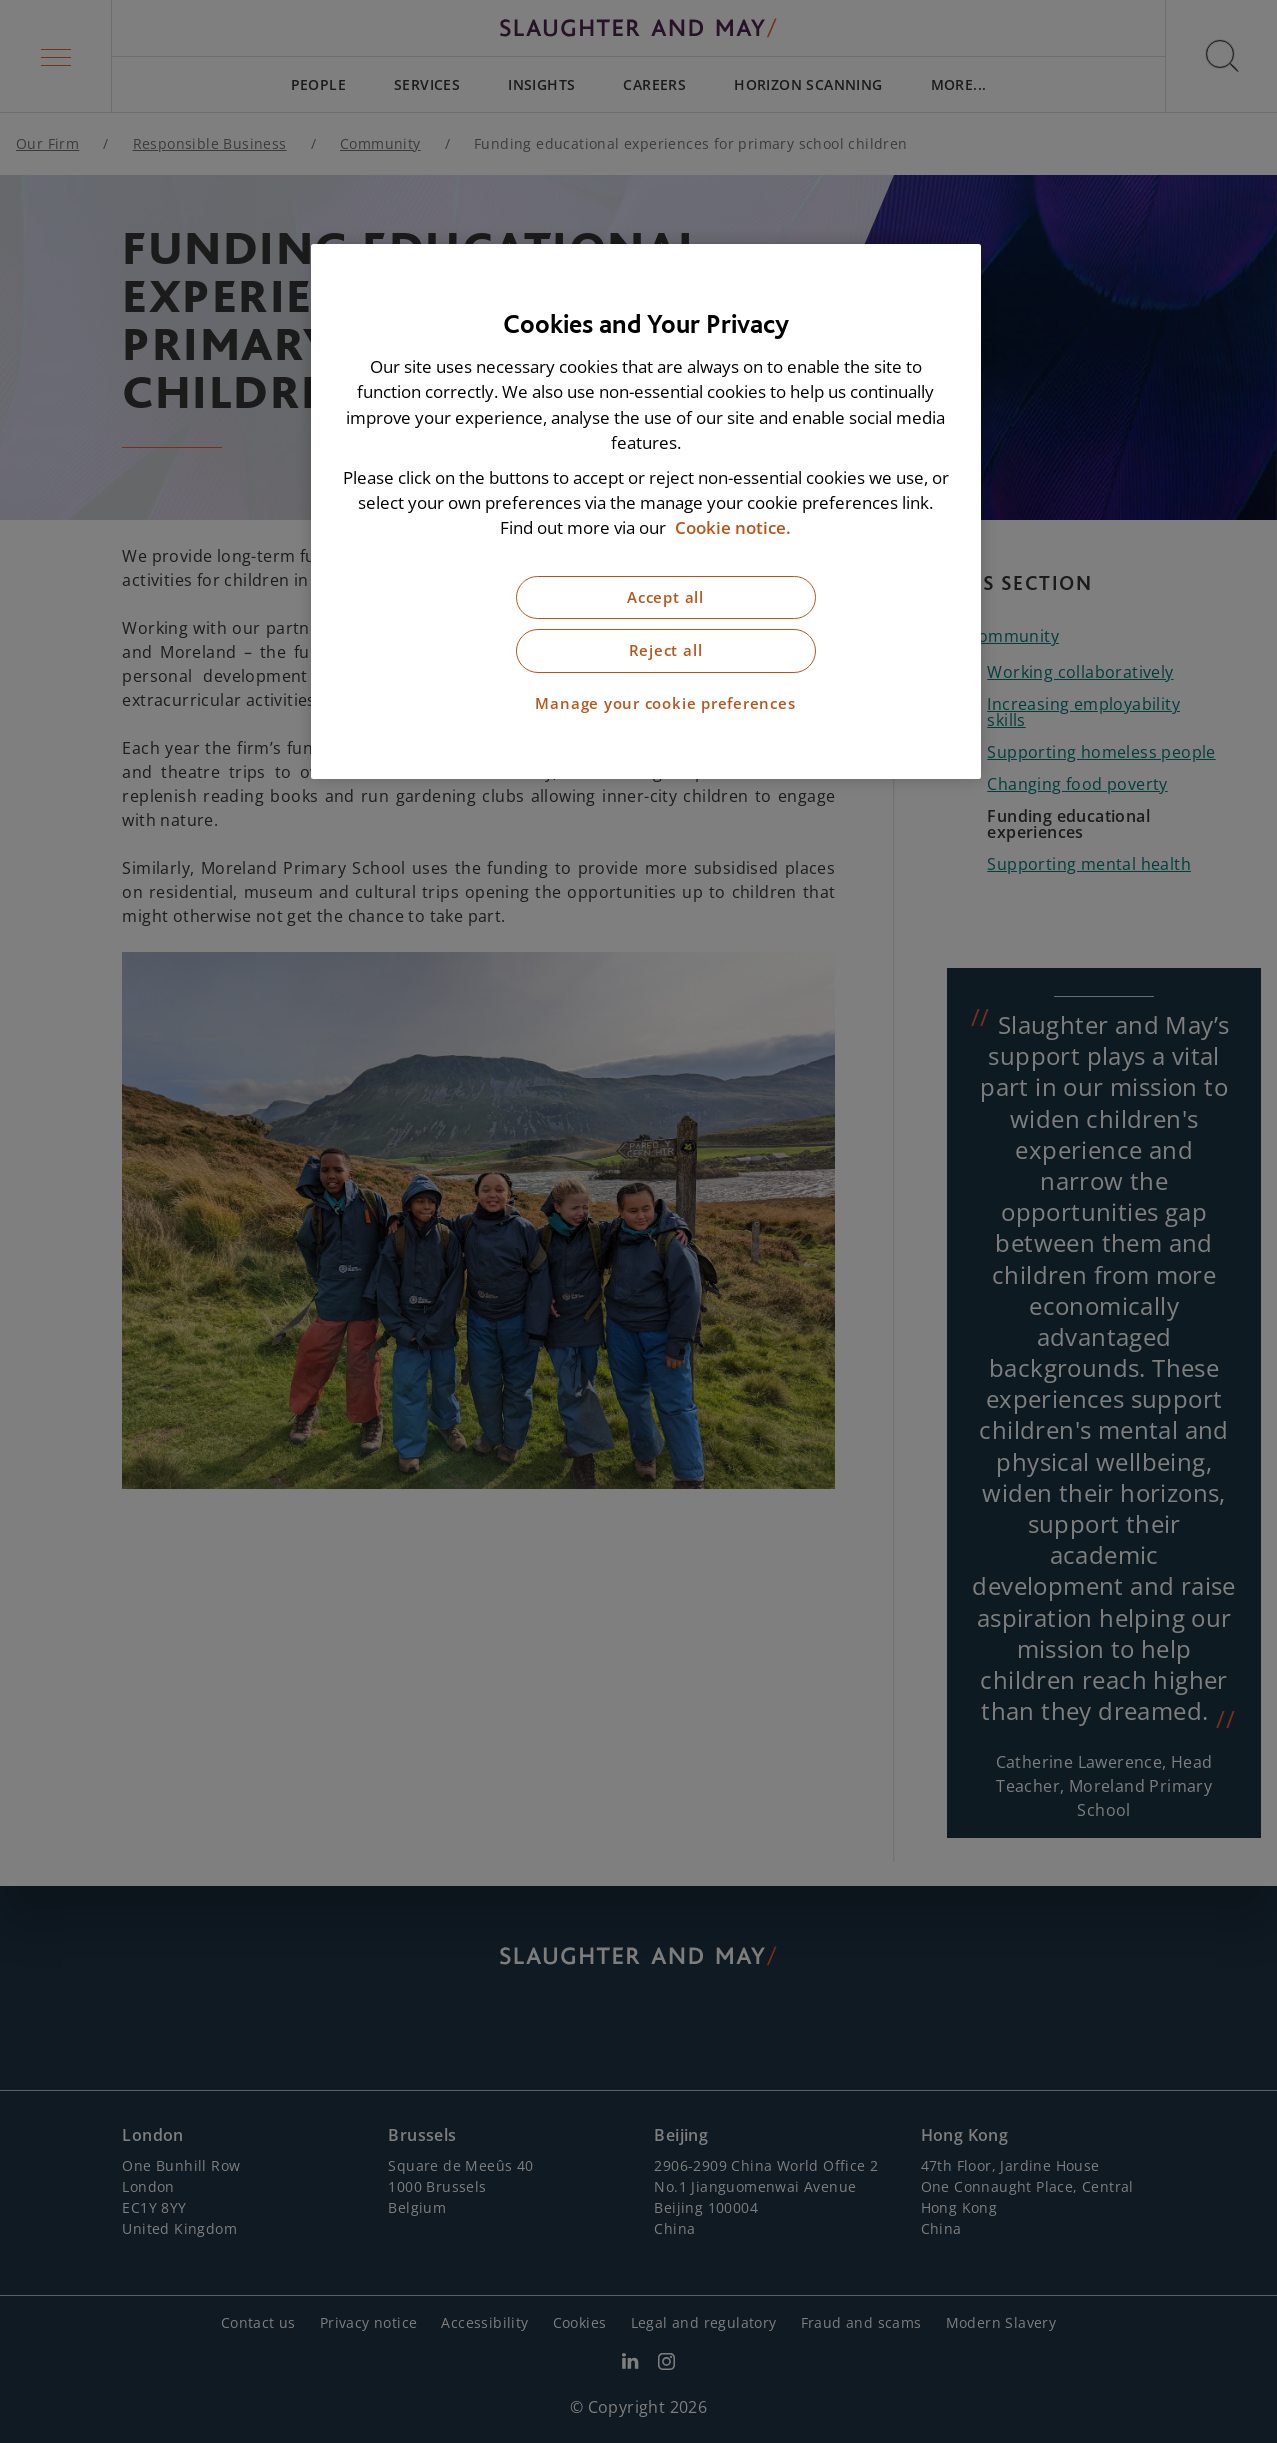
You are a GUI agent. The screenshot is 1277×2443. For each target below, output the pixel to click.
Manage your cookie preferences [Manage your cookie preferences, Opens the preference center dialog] (665, 703)
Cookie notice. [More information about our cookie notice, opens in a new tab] (733, 527)
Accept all (665, 597)
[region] (646, 511)
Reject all (666, 650)
